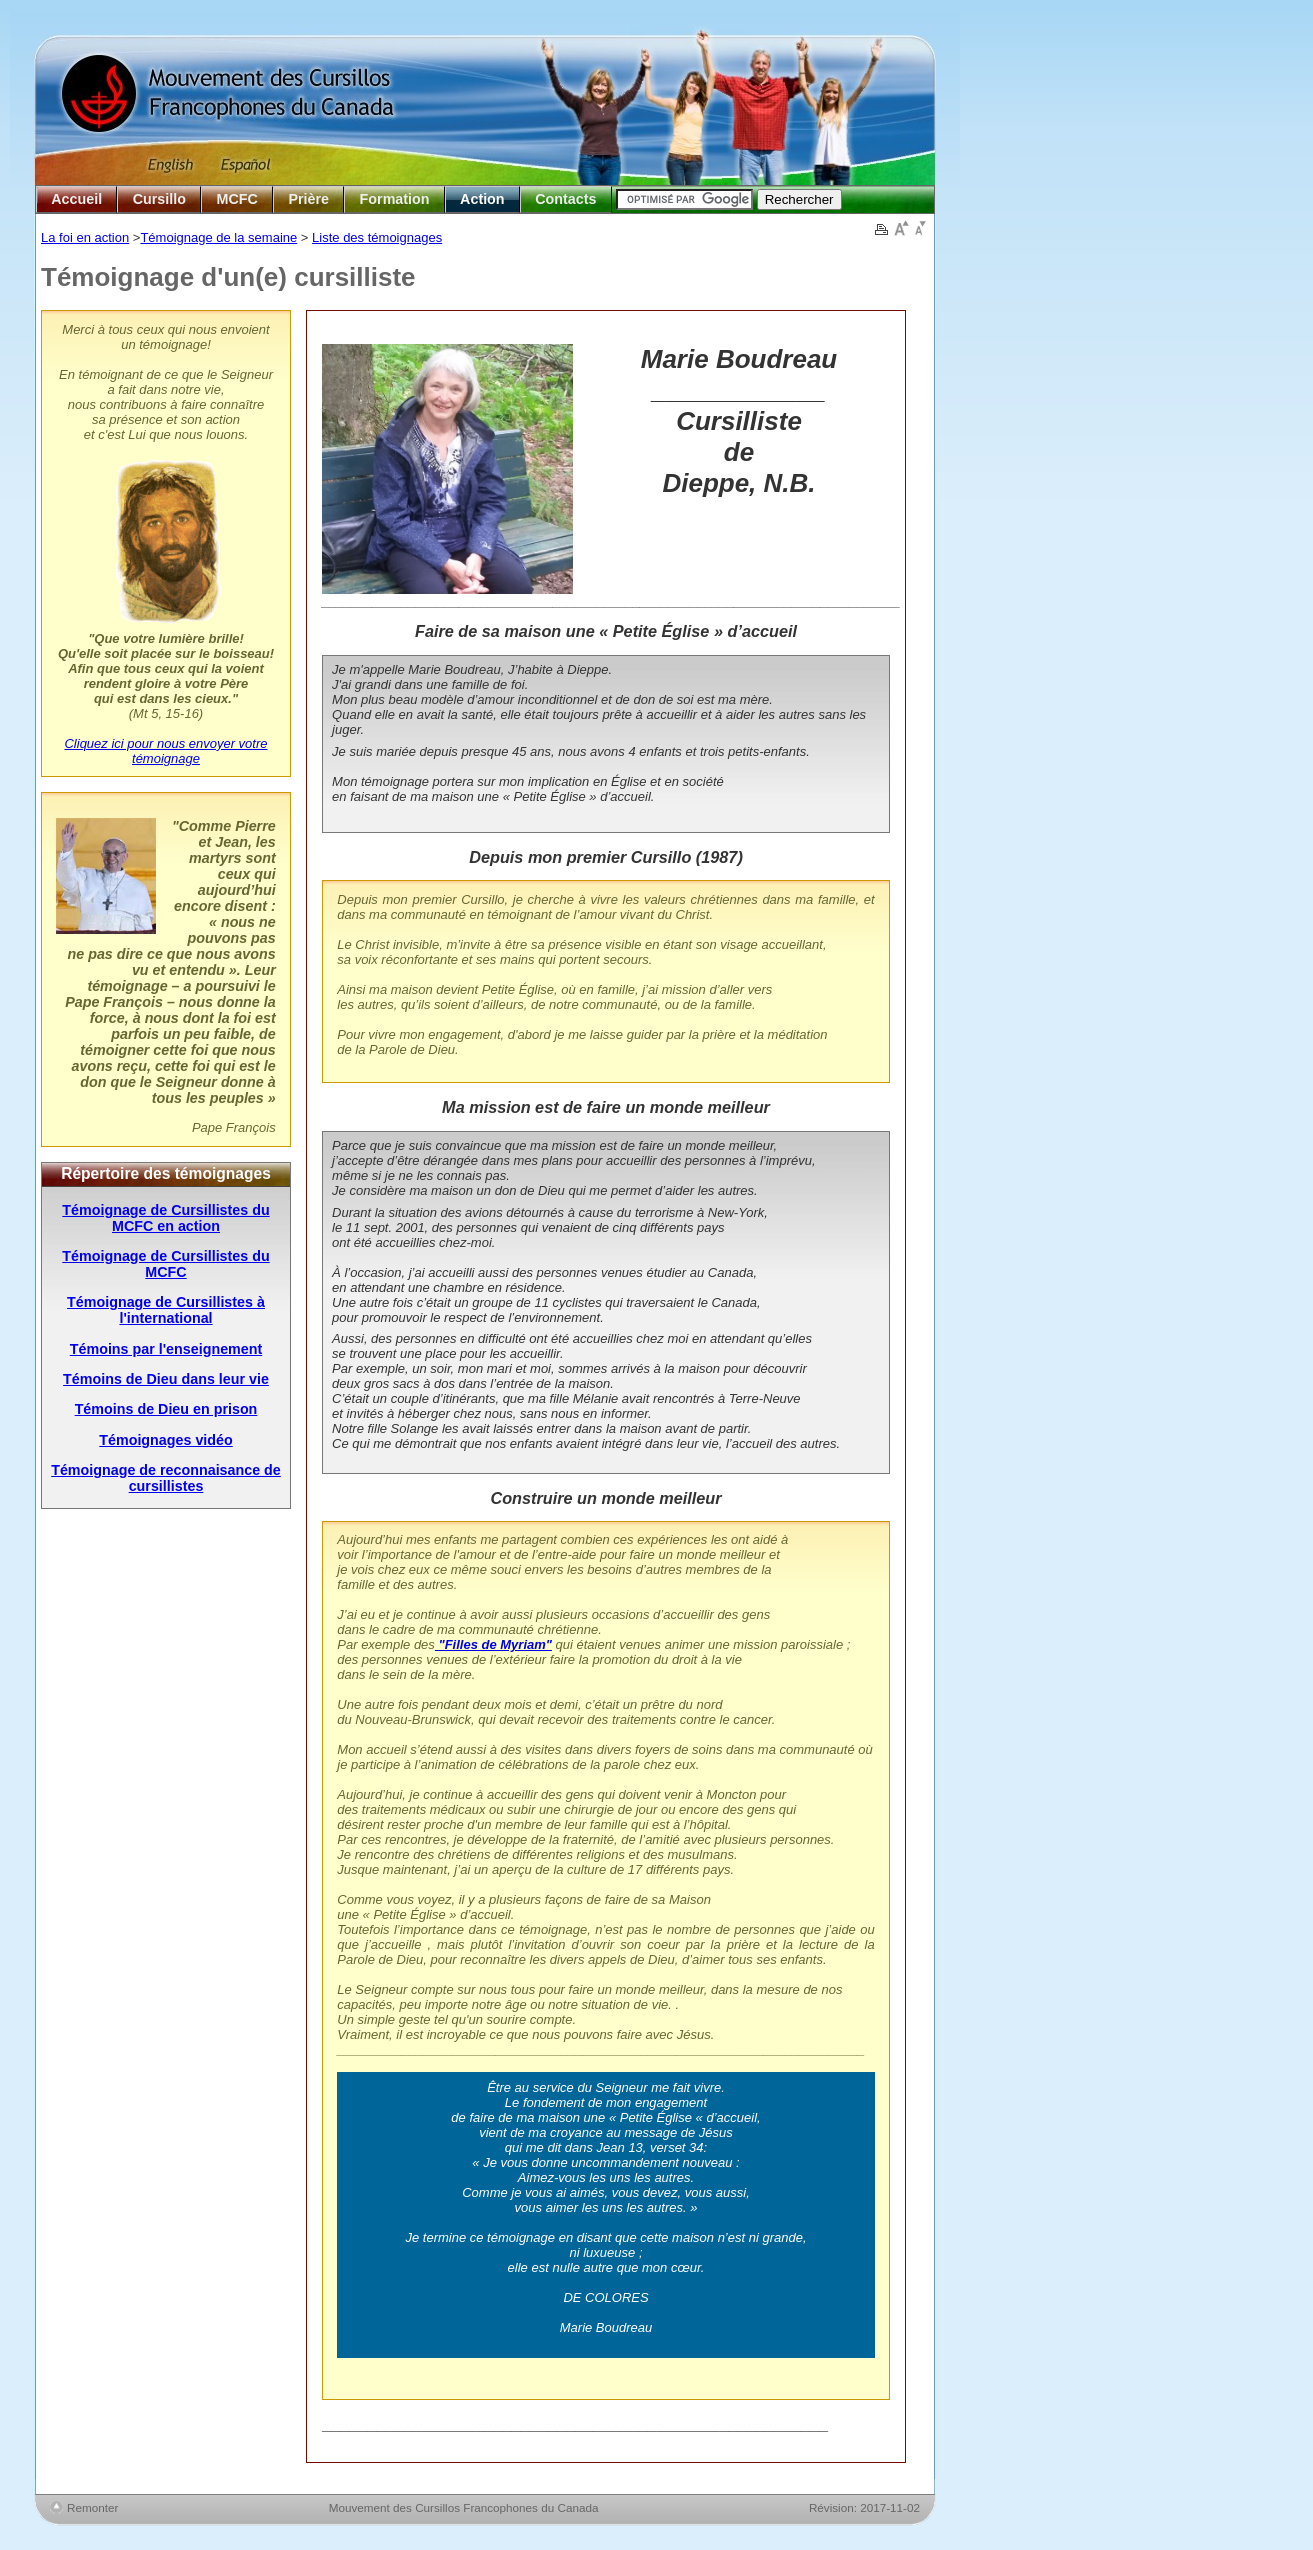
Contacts (565, 199)
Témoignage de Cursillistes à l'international (166, 1310)
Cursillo (159, 199)
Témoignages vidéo (165, 1440)
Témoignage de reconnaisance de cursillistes (166, 1478)
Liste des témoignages (377, 237)
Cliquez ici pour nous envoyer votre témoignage (165, 751)
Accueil (76, 199)
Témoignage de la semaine (218, 237)
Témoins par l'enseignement (166, 1349)
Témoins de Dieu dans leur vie (166, 1379)
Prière (308, 199)
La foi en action (85, 237)
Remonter (92, 2507)
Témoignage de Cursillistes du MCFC (165, 1264)
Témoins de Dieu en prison (166, 1409)
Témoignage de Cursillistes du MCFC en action (165, 1218)
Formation (395, 199)
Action (482, 199)
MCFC (237, 199)
